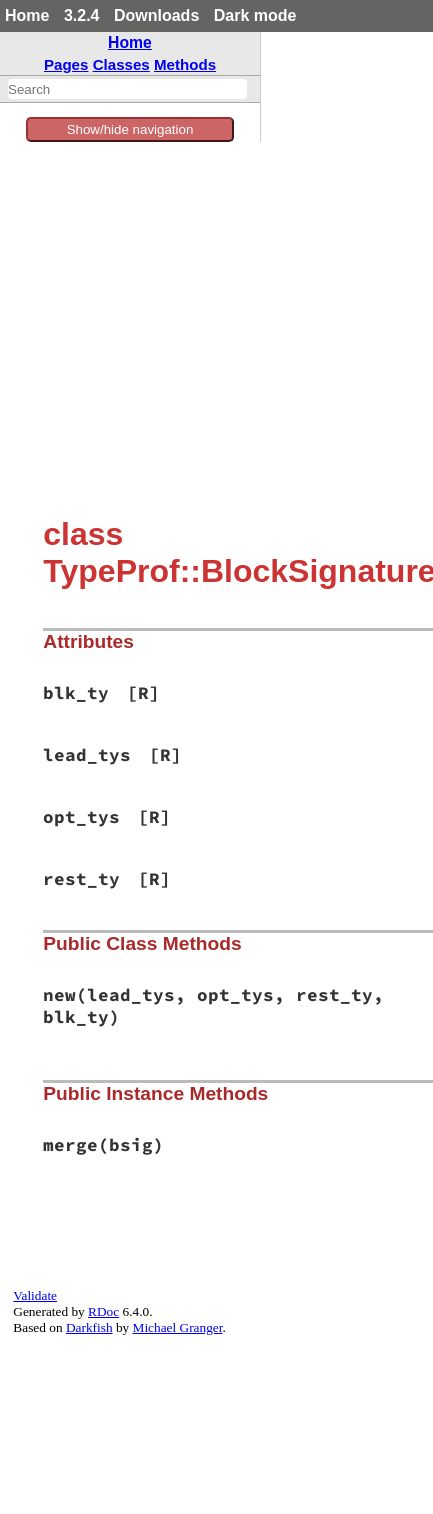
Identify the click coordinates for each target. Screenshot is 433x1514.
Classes (121, 64)
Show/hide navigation (130, 129)
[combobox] (127, 89)
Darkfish (89, 1327)
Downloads (156, 15)
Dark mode (255, 15)
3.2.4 (82, 15)
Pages (66, 64)
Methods (185, 64)
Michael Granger (178, 1327)
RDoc (103, 1311)
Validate (35, 1295)
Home (27, 15)
